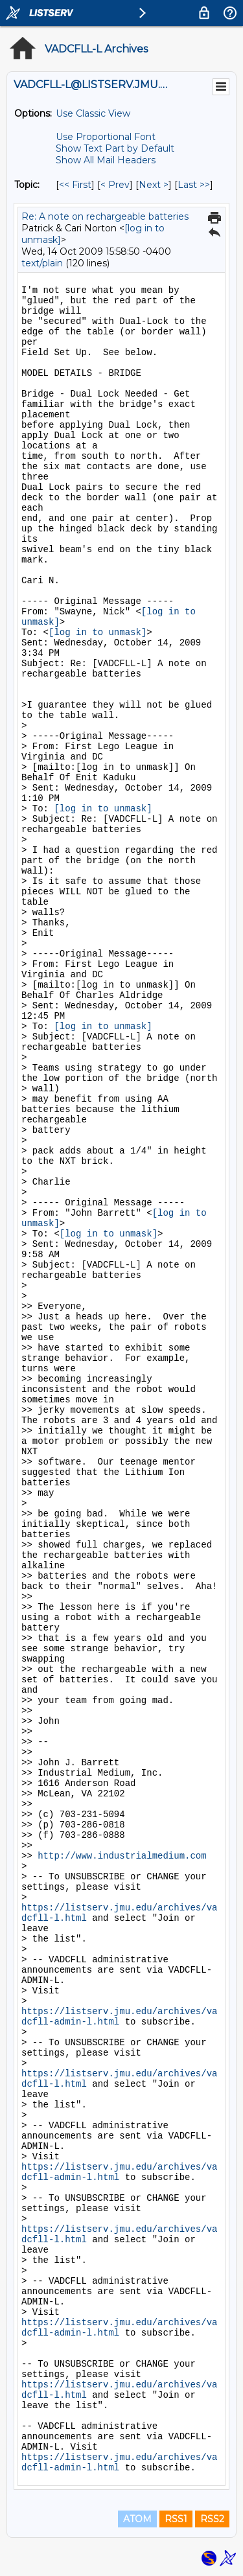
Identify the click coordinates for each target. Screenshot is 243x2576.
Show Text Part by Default (115, 148)
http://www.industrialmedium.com (122, 1856)
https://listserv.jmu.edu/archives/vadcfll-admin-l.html (119, 2016)
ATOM (137, 2519)
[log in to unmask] (97, 632)
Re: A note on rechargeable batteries (105, 216)
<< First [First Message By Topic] (75, 185)
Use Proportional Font (106, 137)
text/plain (42, 263)
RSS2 (212, 2519)
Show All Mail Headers (106, 160)
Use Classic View (93, 113)
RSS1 (176, 2519)
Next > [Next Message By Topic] (153, 185)
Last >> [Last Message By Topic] (194, 185)
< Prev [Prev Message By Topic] (115, 185)
